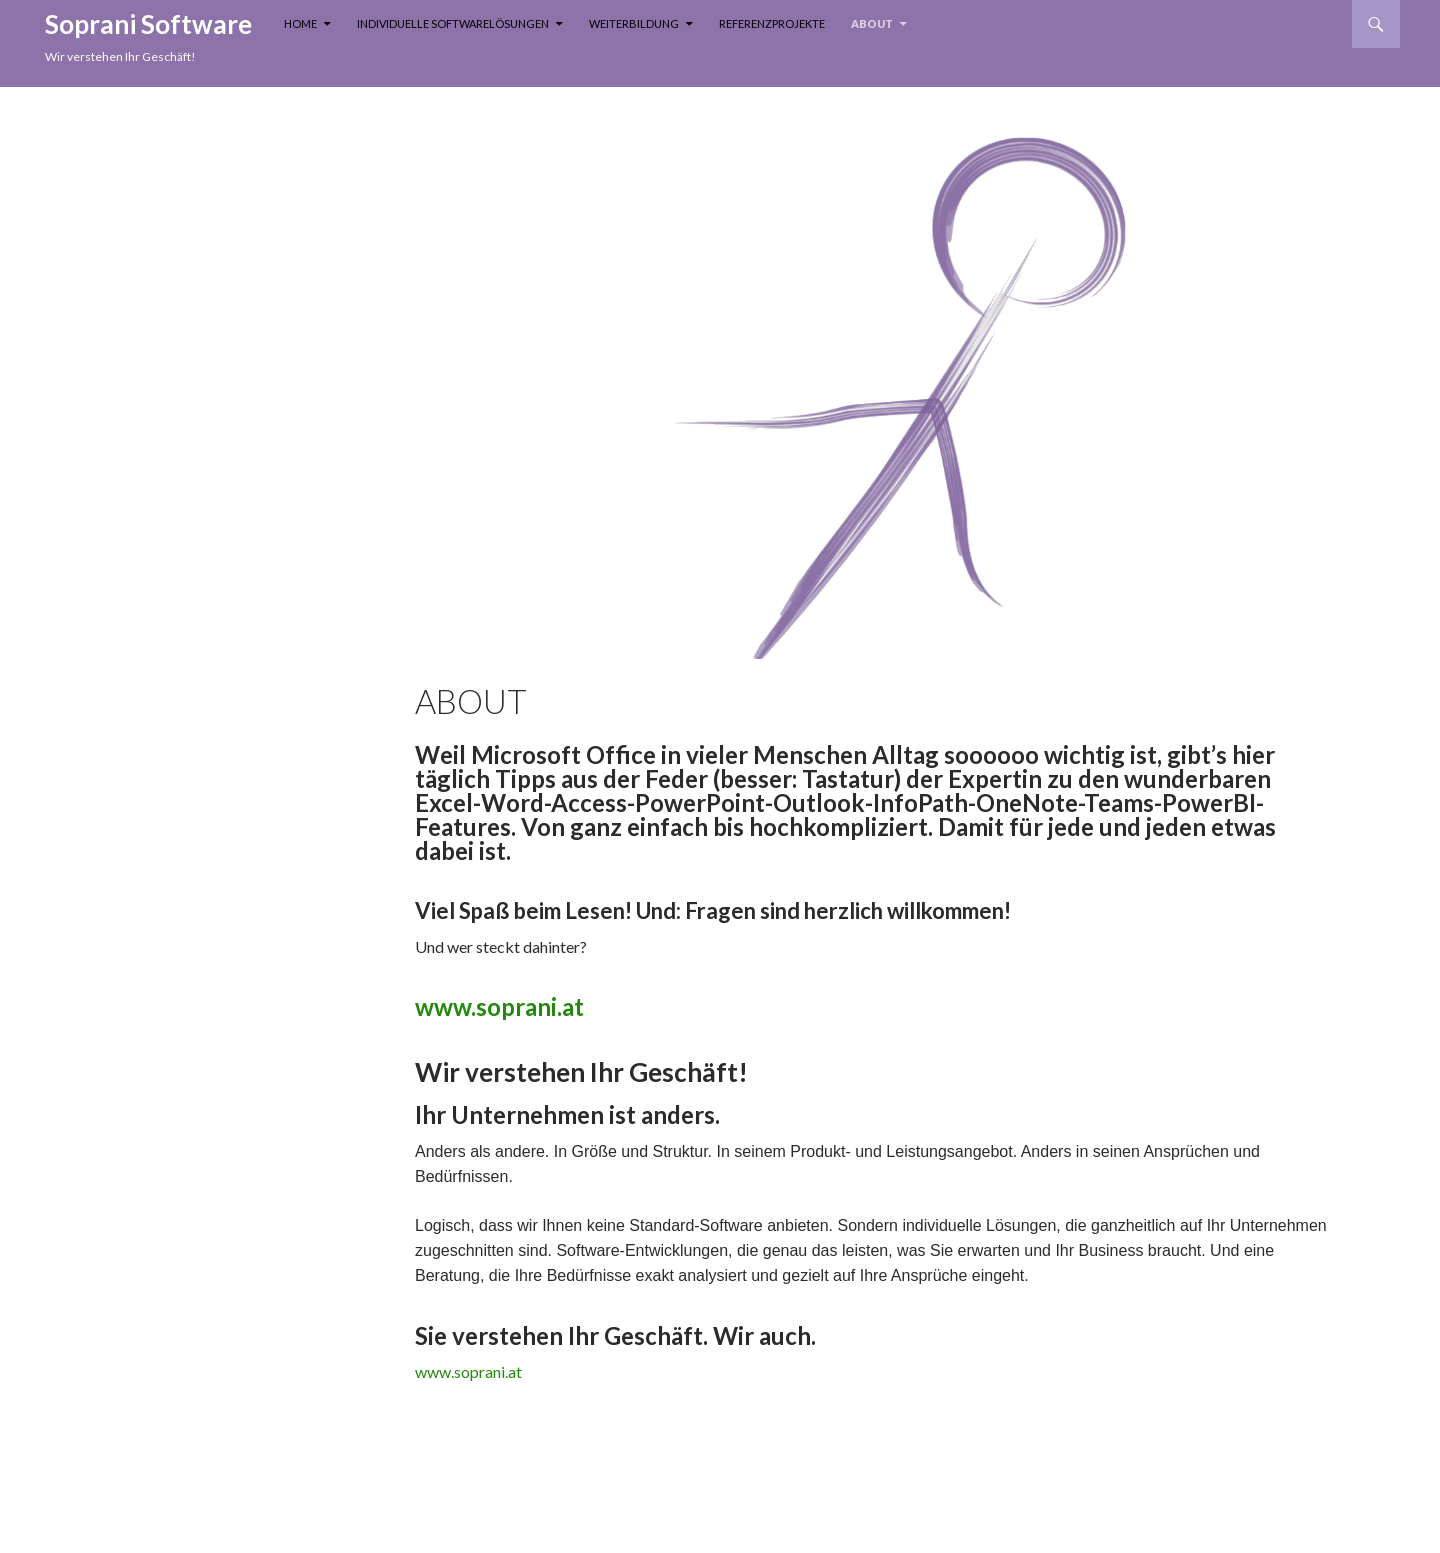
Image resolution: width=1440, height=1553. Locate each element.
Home (300, 23)
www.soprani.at (499, 1006)
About (872, 23)
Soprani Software (148, 24)
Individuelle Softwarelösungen (453, 23)
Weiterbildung (634, 23)
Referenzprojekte (772, 23)
